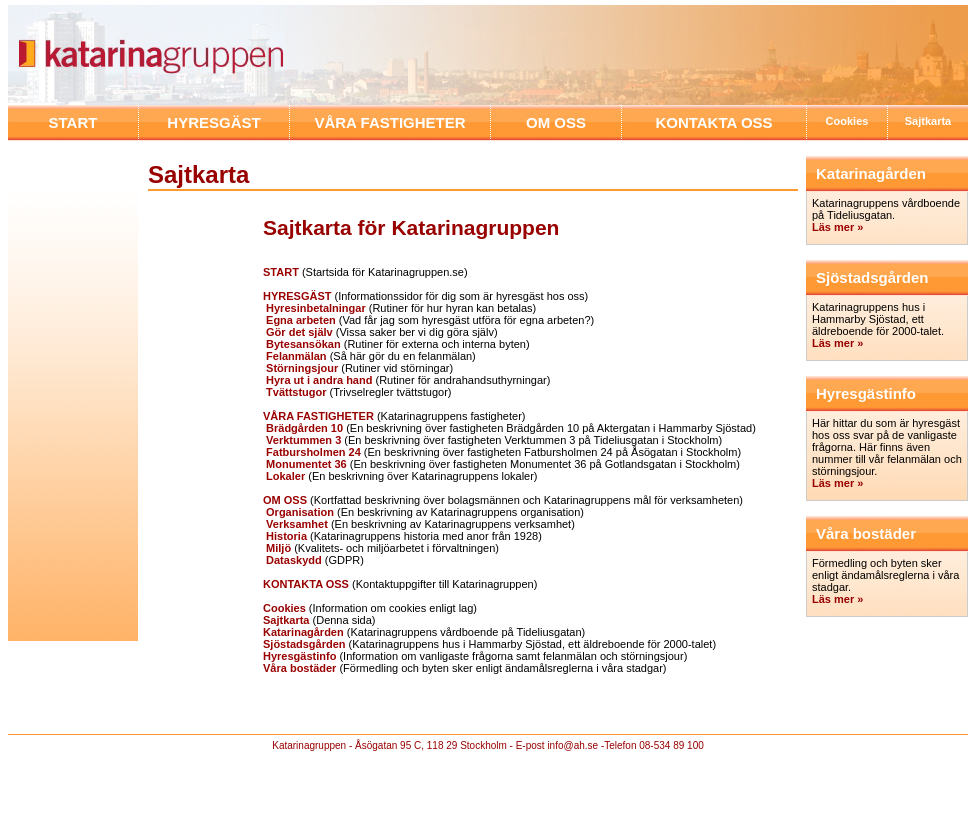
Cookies (847, 121)
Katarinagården (303, 632)
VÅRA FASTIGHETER (389, 122)
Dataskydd (292, 560)
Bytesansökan (302, 344)
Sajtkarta (928, 121)
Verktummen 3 (302, 440)
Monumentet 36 (305, 464)
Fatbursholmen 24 (313, 452)
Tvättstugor (295, 392)
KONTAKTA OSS (713, 122)
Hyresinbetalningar (314, 308)
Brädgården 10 (303, 428)
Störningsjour (300, 368)
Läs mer (834, 599)
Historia (285, 536)
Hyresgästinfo (299, 656)
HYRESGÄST (213, 122)
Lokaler (284, 476)
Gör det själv (299, 332)
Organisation (298, 512)
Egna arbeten (299, 320)
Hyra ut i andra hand (317, 380)
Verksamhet (295, 524)
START (73, 122)
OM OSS (556, 122)
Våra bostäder (299, 668)
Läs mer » (837, 227)
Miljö (277, 548)
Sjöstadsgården (304, 644)
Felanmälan (295, 356)
